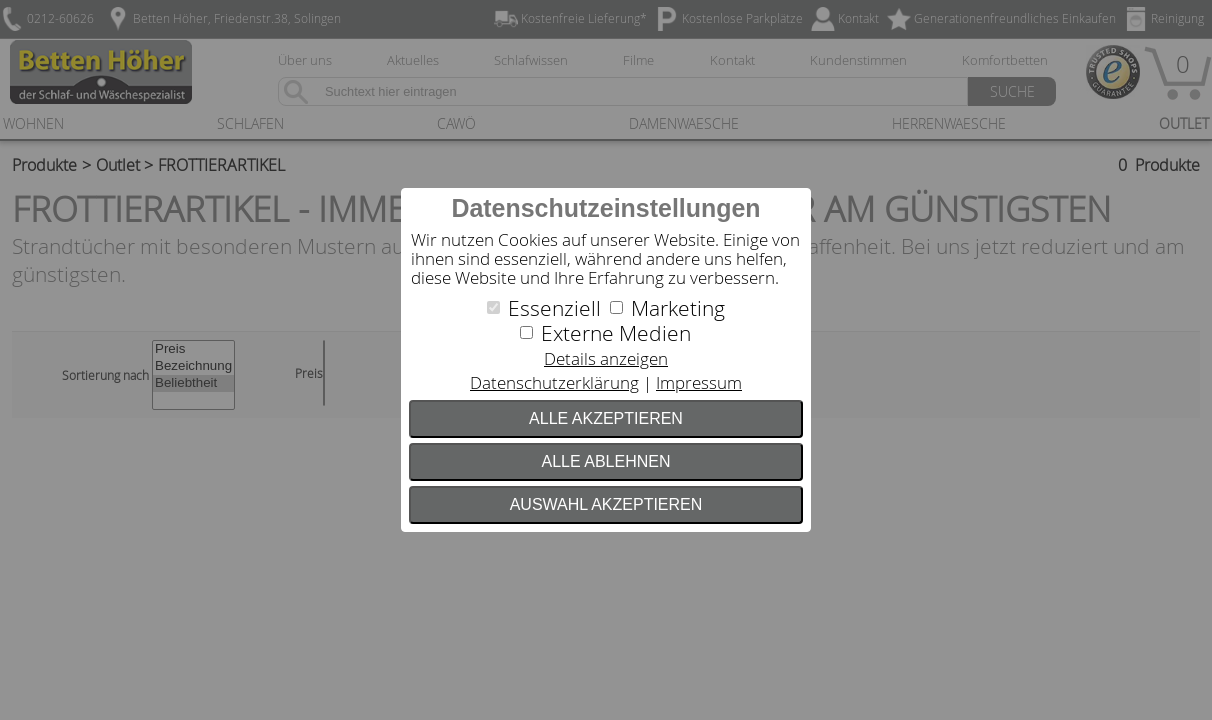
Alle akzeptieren (606, 418)
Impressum (699, 382)
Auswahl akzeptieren (606, 504)
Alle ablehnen (606, 461)
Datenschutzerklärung (554, 382)
